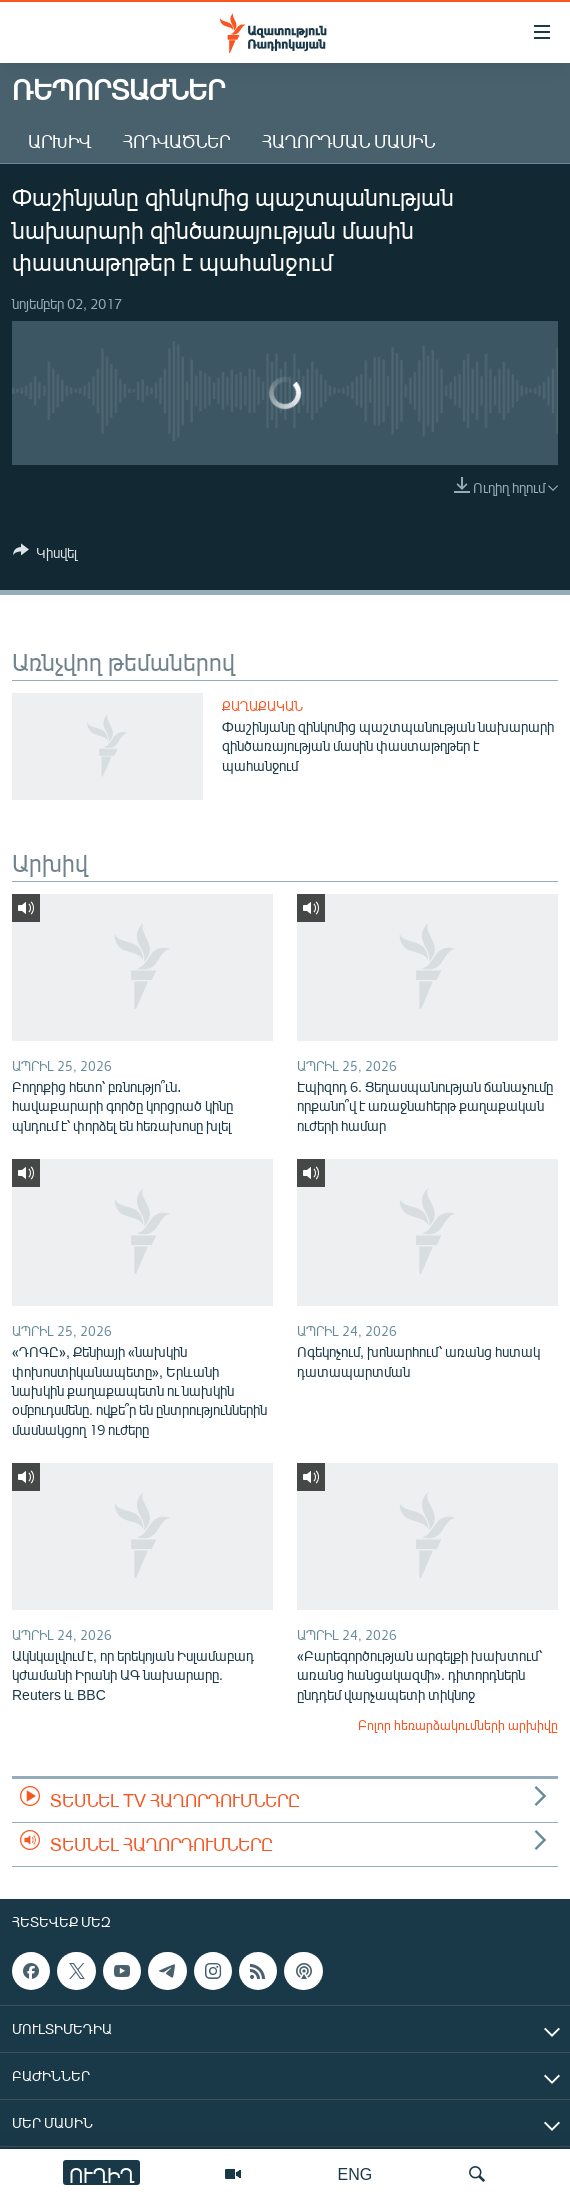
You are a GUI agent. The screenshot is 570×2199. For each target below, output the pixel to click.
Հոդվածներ (176, 141)
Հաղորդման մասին (348, 141)
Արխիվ (59, 141)
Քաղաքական (262, 706)
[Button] (45, 556)
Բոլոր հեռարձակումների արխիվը (458, 1725)
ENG (355, 2173)
